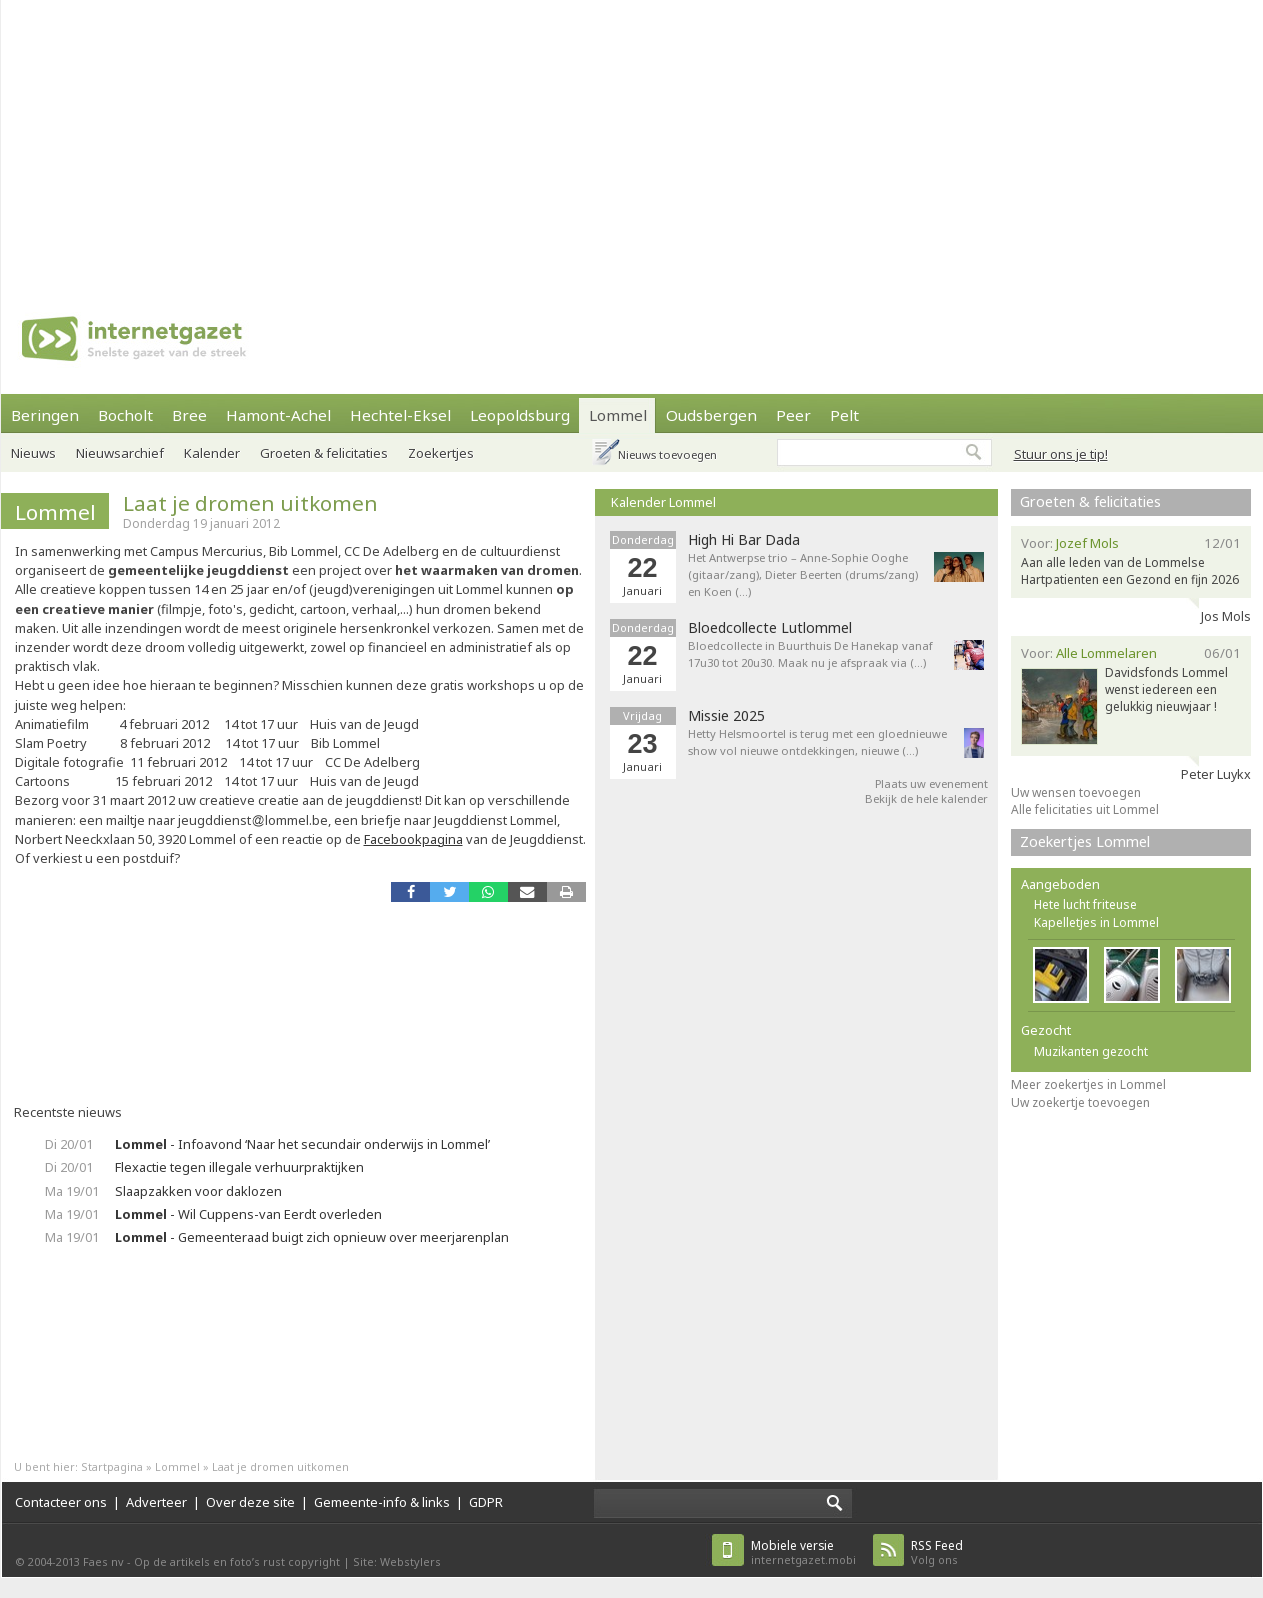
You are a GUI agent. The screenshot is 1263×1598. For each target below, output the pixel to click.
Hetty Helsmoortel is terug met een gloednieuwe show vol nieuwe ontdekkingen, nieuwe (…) (817, 742)
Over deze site (250, 1502)
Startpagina (112, 1466)
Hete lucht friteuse (1085, 904)
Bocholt (125, 415)
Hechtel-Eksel (400, 415)
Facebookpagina (413, 839)
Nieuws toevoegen (667, 454)
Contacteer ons (61, 1502)
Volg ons (937, 1552)
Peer (793, 415)
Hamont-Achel (278, 415)
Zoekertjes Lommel (1085, 841)
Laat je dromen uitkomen (250, 503)
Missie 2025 (726, 716)
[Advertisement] (458, 140)
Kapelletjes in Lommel (1096, 922)
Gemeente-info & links (382, 1502)
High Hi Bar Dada (744, 540)
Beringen (45, 415)
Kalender (212, 453)
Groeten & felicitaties (324, 453)
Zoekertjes (441, 453)
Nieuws (33, 453)
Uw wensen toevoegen (1076, 792)
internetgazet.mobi (803, 1552)
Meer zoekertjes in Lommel (1088, 1084)
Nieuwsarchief (120, 453)
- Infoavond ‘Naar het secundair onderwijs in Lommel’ (302, 1144)
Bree (189, 415)
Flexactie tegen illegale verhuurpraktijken (239, 1167)
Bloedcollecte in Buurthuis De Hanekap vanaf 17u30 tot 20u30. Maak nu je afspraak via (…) (810, 654)
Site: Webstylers (397, 1561)
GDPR (486, 1502)
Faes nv (103, 1561)
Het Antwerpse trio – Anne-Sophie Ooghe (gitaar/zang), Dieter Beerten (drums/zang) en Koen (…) (803, 574)
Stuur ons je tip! (1061, 454)
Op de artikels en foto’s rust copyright (237, 1561)
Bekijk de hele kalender (926, 798)
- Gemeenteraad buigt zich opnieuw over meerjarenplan (312, 1237)
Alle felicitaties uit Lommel (1085, 809)
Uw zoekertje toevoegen (1080, 1102)
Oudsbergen (711, 415)
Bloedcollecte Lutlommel (770, 628)
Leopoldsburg (520, 415)
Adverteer (156, 1502)
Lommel (618, 415)
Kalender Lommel (663, 502)
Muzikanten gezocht (1091, 1051)
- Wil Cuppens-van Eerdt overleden (248, 1214)
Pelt (844, 415)
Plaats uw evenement (931, 783)
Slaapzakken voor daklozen (198, 1191)
